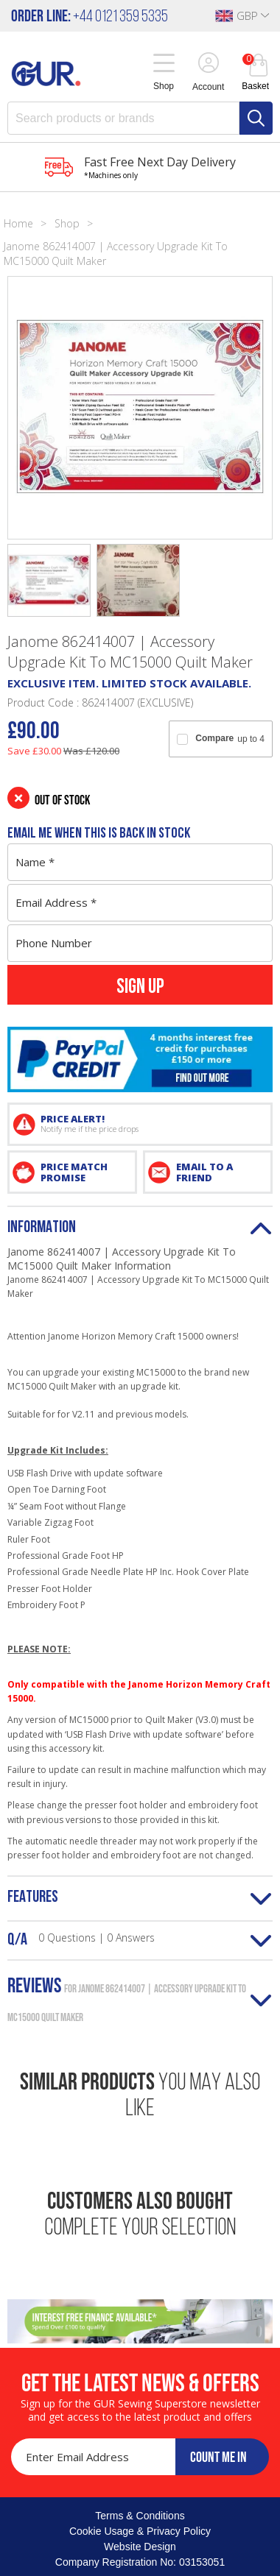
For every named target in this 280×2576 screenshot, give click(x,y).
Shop (67, 223)
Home (18, 223)
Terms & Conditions (139, 2516)
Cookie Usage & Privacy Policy (140, 2531)
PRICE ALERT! (152, 1123)
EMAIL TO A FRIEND (204, 1172)
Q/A (81, 1939)
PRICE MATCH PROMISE (74, 1172)
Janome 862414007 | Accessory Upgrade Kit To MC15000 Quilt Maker (116, 253)
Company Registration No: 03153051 (140, 2562)
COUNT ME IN (218, 2457)
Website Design (140, 2546)
